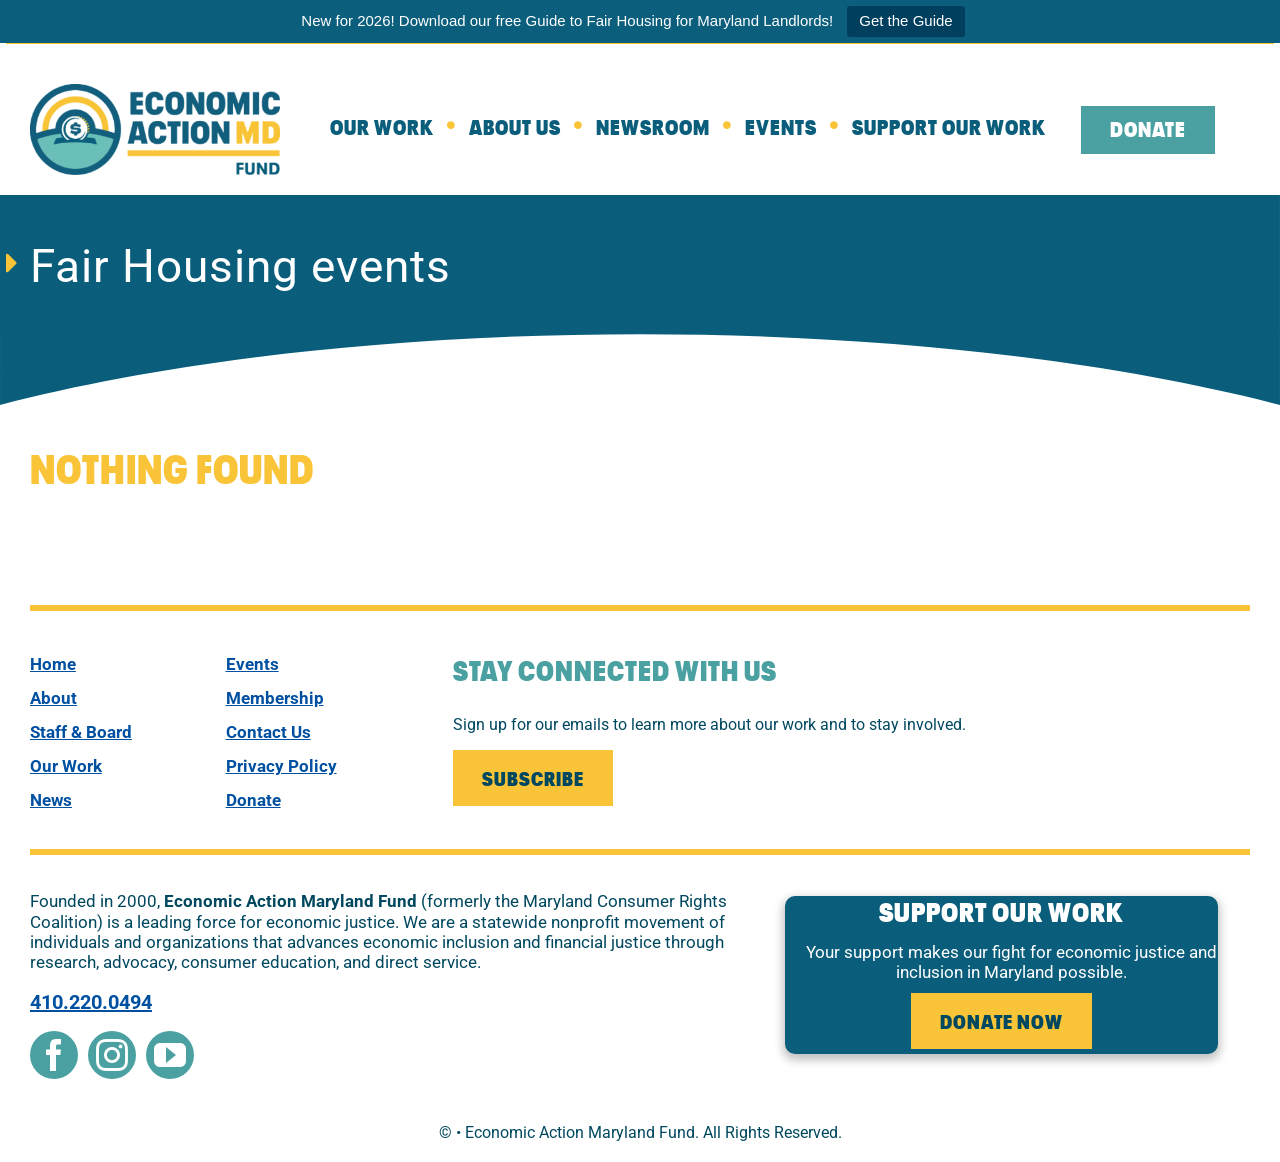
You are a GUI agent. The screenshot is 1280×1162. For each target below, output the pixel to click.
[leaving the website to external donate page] (1165, 130)
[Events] (798, 130)
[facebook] (54, 1055)
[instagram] (112, 1055)
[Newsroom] (670, 130)
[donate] (315, 800)
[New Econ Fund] (155, 91)
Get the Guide (905, 20)
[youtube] (170, 1055)
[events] (315, 664)
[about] (532, 130)
